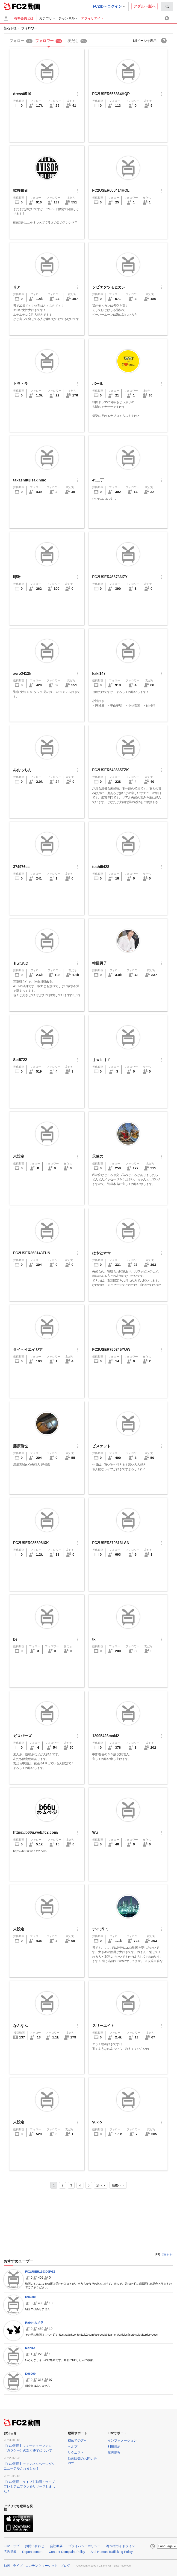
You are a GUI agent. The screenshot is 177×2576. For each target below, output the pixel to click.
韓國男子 (99, 963)
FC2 (15, 6)
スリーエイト (103, 2026)
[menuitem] (167, 6)
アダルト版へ (144, 6)
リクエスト (76, 2452)
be (15, 1639)
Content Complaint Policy (67, 2552)
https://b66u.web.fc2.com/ (35, 1832)
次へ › (100, 2185)
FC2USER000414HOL (111, 190)
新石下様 (10, 28)
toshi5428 (100, 867)
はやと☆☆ (101, 1253)
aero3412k (22, 673)
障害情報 (114, 2452)
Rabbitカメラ (34, 2322)
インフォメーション (122, 2440)
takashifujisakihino (29, 480)
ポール (97, 384)
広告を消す (167, 2254)
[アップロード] (6, 18)
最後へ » (118, 2185)
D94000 (30, 2297)
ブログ (65, 2565)
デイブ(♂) (100, 1929)
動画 (7, 2565)
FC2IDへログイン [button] (109, 6)
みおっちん (22, 770)
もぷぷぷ (20, 963)
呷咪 (17, 577)
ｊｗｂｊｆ (101, 1060)
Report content (32, 2552)
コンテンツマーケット (41, 2565)
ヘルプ (72, 2446)
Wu (95, 1832)
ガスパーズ (22, 1736)
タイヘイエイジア (28, 1349)
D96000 (30, 2373)
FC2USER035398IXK (31, 1543)
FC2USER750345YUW (111, 1349)
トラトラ (20, 384)
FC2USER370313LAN (110, 1543)
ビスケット (101, 1446)
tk (93, 1639)
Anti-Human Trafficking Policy (112, 2552)
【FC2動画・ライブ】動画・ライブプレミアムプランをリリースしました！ (29, 2486)
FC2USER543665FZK (110, 770)
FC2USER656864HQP (111, 94)
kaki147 (99, 673)
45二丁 (98, 480)
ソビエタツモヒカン (108, 287)
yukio (97, 2122)
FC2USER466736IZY (109, 577)
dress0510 (22, 94)
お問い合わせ (34, 2546)
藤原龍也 (20, 1446)
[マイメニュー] (168, 18)
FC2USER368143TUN (31, 1253)
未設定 (18, 1156)
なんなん (20, 2026)
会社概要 (56, 2546)
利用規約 (114, 2446)
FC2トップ (11, 2546)
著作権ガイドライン (120, 2546)
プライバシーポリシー (84, 2546)
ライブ (18, 2565)
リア (17, 287)
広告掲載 (10, 2552)
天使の (97, 1156)
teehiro (30, 2348)
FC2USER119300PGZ (40, 2271)
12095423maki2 (105, 1736)
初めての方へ (77, 2440)
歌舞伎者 (20, 190)
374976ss (21, 867)
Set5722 (20, 1060)
